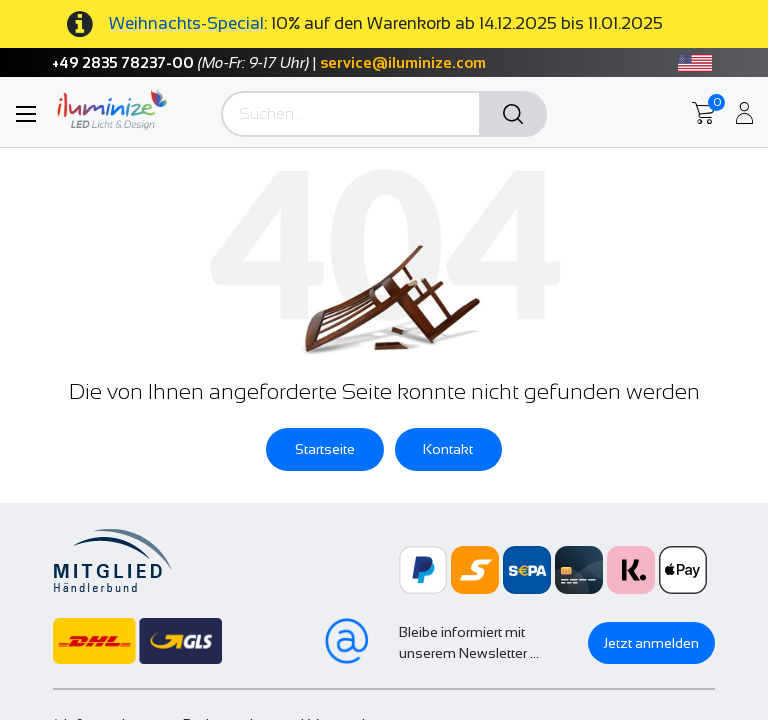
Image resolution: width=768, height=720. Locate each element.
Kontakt (448, 449)
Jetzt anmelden (651, 643)
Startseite (325, 449)
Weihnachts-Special (186, 23)
